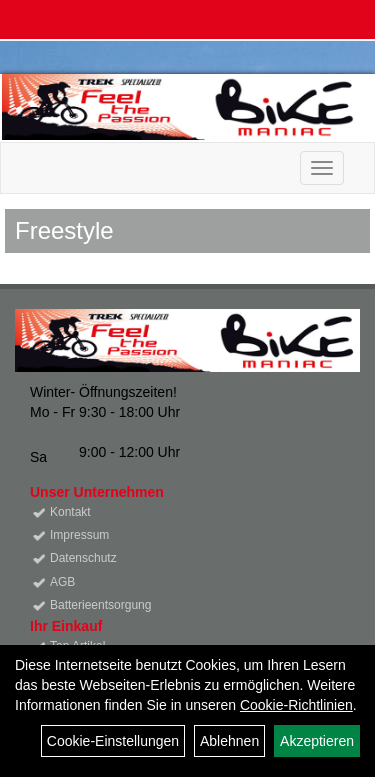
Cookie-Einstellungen (113, 741)
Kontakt (70, 512)
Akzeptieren (317, 741)
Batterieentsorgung (100, 605)
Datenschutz (83, 558)
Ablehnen (229, 741)
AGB (62, 582)
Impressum (79, 535)
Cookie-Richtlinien (296, 705)
